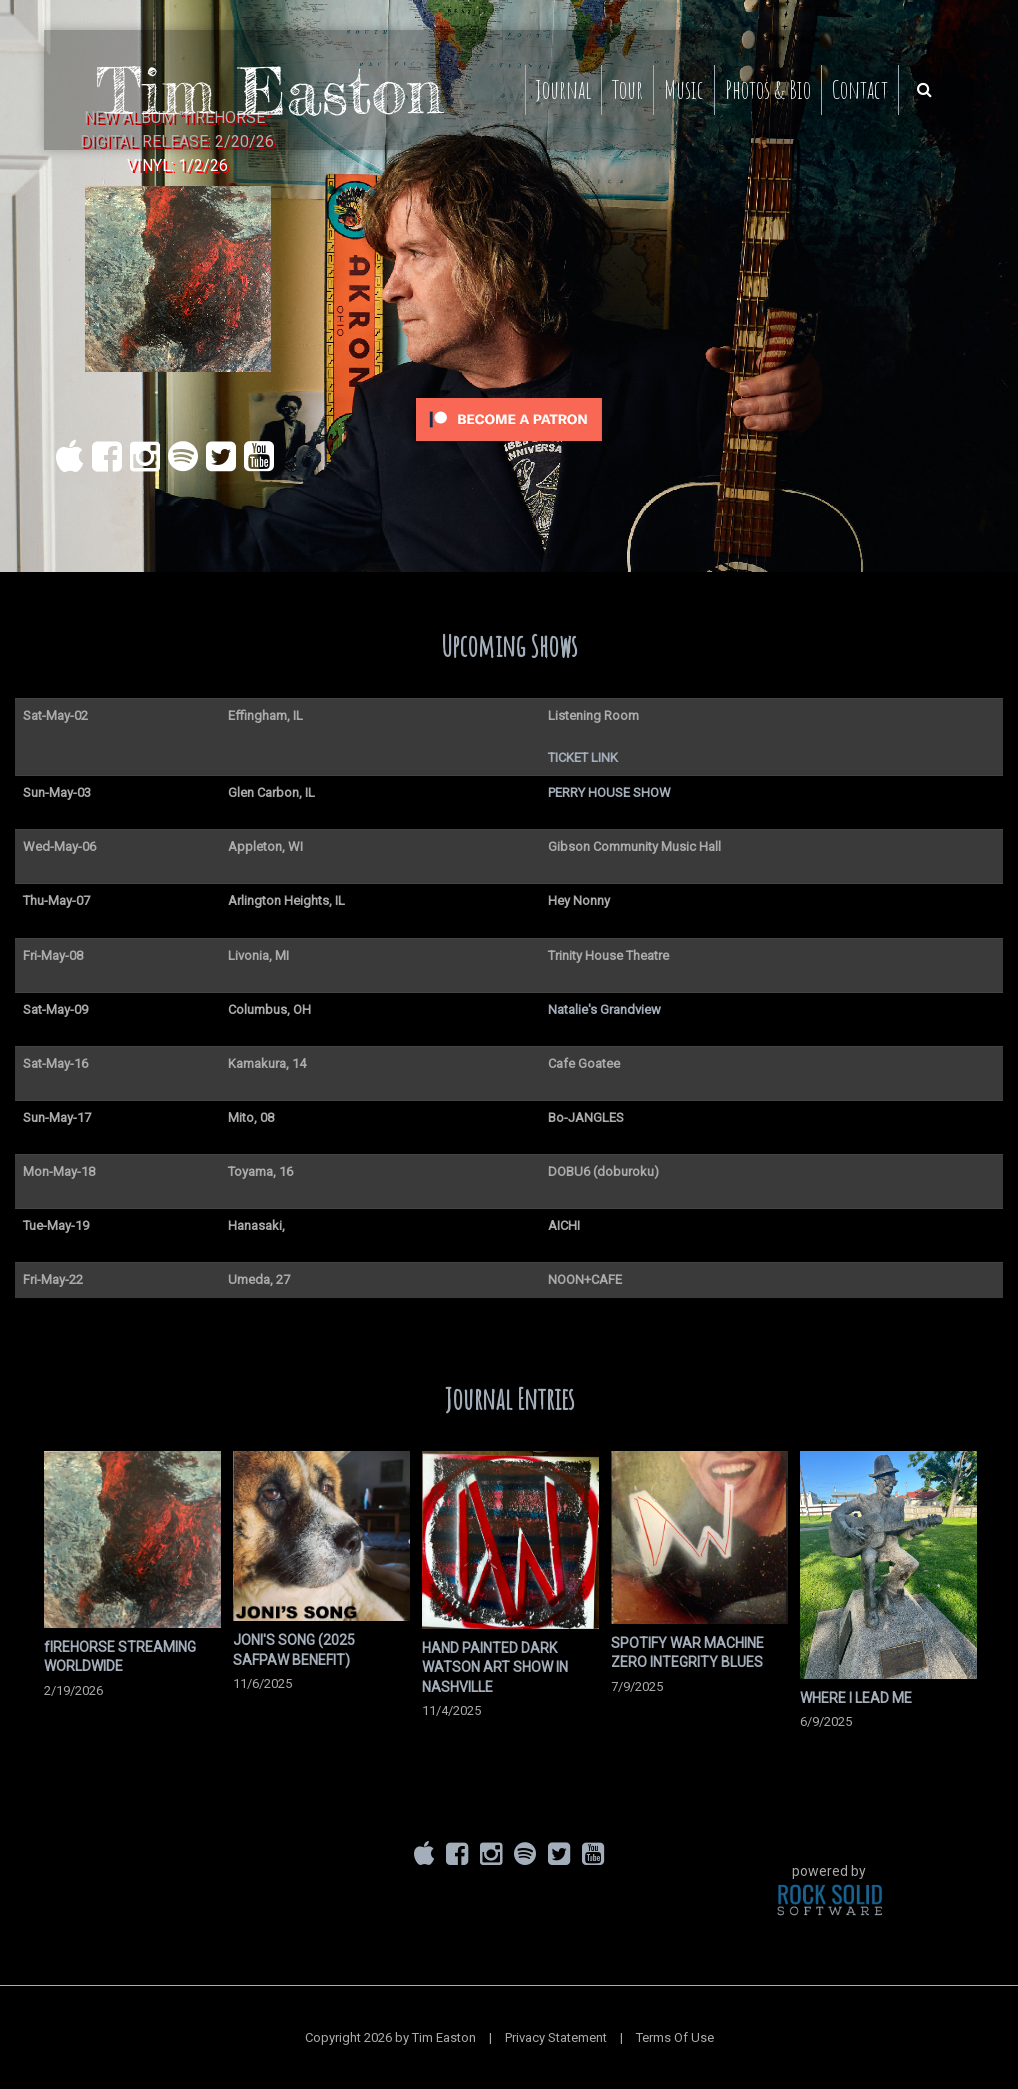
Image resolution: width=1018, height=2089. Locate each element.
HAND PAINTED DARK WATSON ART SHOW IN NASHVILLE (495, 1667)
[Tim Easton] (270, 89)
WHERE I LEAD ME (856, 1698)
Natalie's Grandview (604, 1009)
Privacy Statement (556, 2037)
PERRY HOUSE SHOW (609, 792)
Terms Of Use (675, 2037)
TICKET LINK (583, 757)
